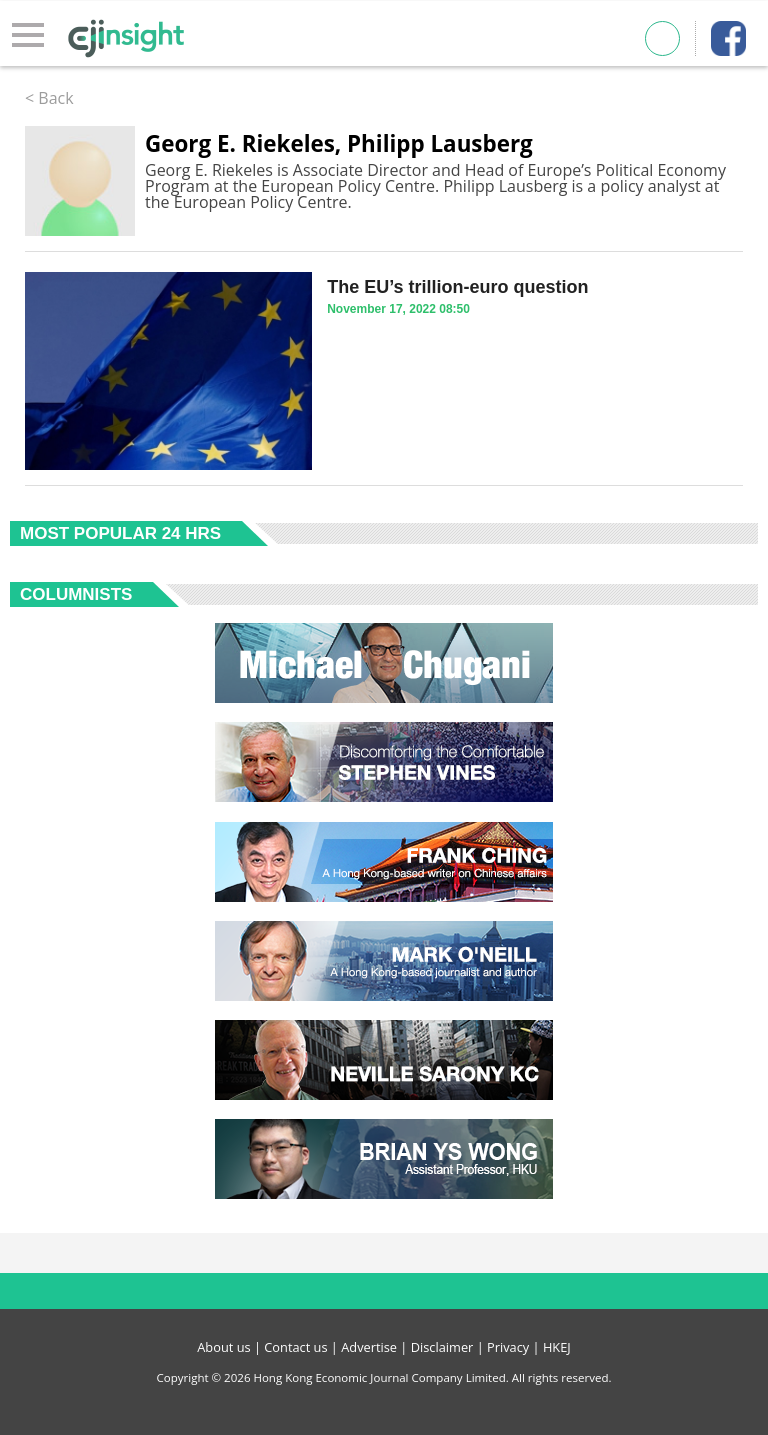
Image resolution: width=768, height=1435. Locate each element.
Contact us (295, 1347)
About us (223, 1347)
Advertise (369, 1347)
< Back (49, 98)
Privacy (508, 1347)
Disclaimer (442, 1347)
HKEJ (557, 1347)
